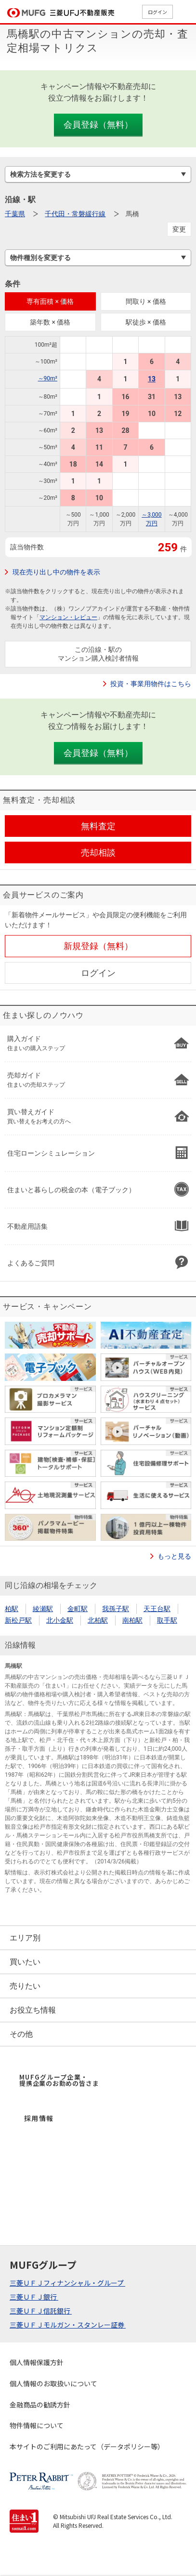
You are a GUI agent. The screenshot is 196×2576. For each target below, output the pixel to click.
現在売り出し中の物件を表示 (56, 572)
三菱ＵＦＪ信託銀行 (41, 2310)
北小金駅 (59, 1620)
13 (152, 379)
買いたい (25, 1962)
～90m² (47, 378)
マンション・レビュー (68, 617)
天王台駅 (157, 1609)
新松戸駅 (18, 1620)
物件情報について (37, 2425)
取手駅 (167, 1620)
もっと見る (174, 1556)
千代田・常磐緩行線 (75, 214)
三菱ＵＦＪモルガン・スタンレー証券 (68, 2324)
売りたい (25, 1986)
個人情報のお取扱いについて (53, 2383)
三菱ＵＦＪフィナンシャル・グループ (67, 2282)
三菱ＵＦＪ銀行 (34, 2296)
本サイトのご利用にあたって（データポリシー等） (87, 2446)
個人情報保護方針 (37, 2362)
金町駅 (77, 1609)
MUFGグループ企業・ (59, 2080)
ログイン (157, 11)
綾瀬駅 (43, 1609)
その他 (21, 2034)
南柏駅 (132, 1620)
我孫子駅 (115, 1609)
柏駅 (11, 1609)
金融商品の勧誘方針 (40, 2404)
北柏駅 (98, 1620)
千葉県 (15, 214)
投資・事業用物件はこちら (150, 684)
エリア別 (25, 1938)
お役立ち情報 (33, 2010)
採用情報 (39, 2118)
